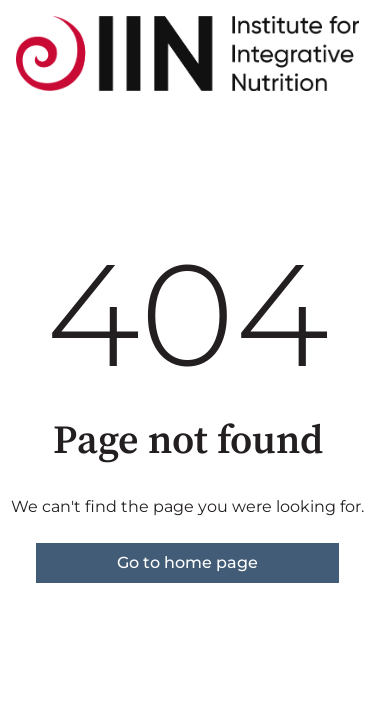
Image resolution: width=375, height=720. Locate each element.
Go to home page (187, 562)
